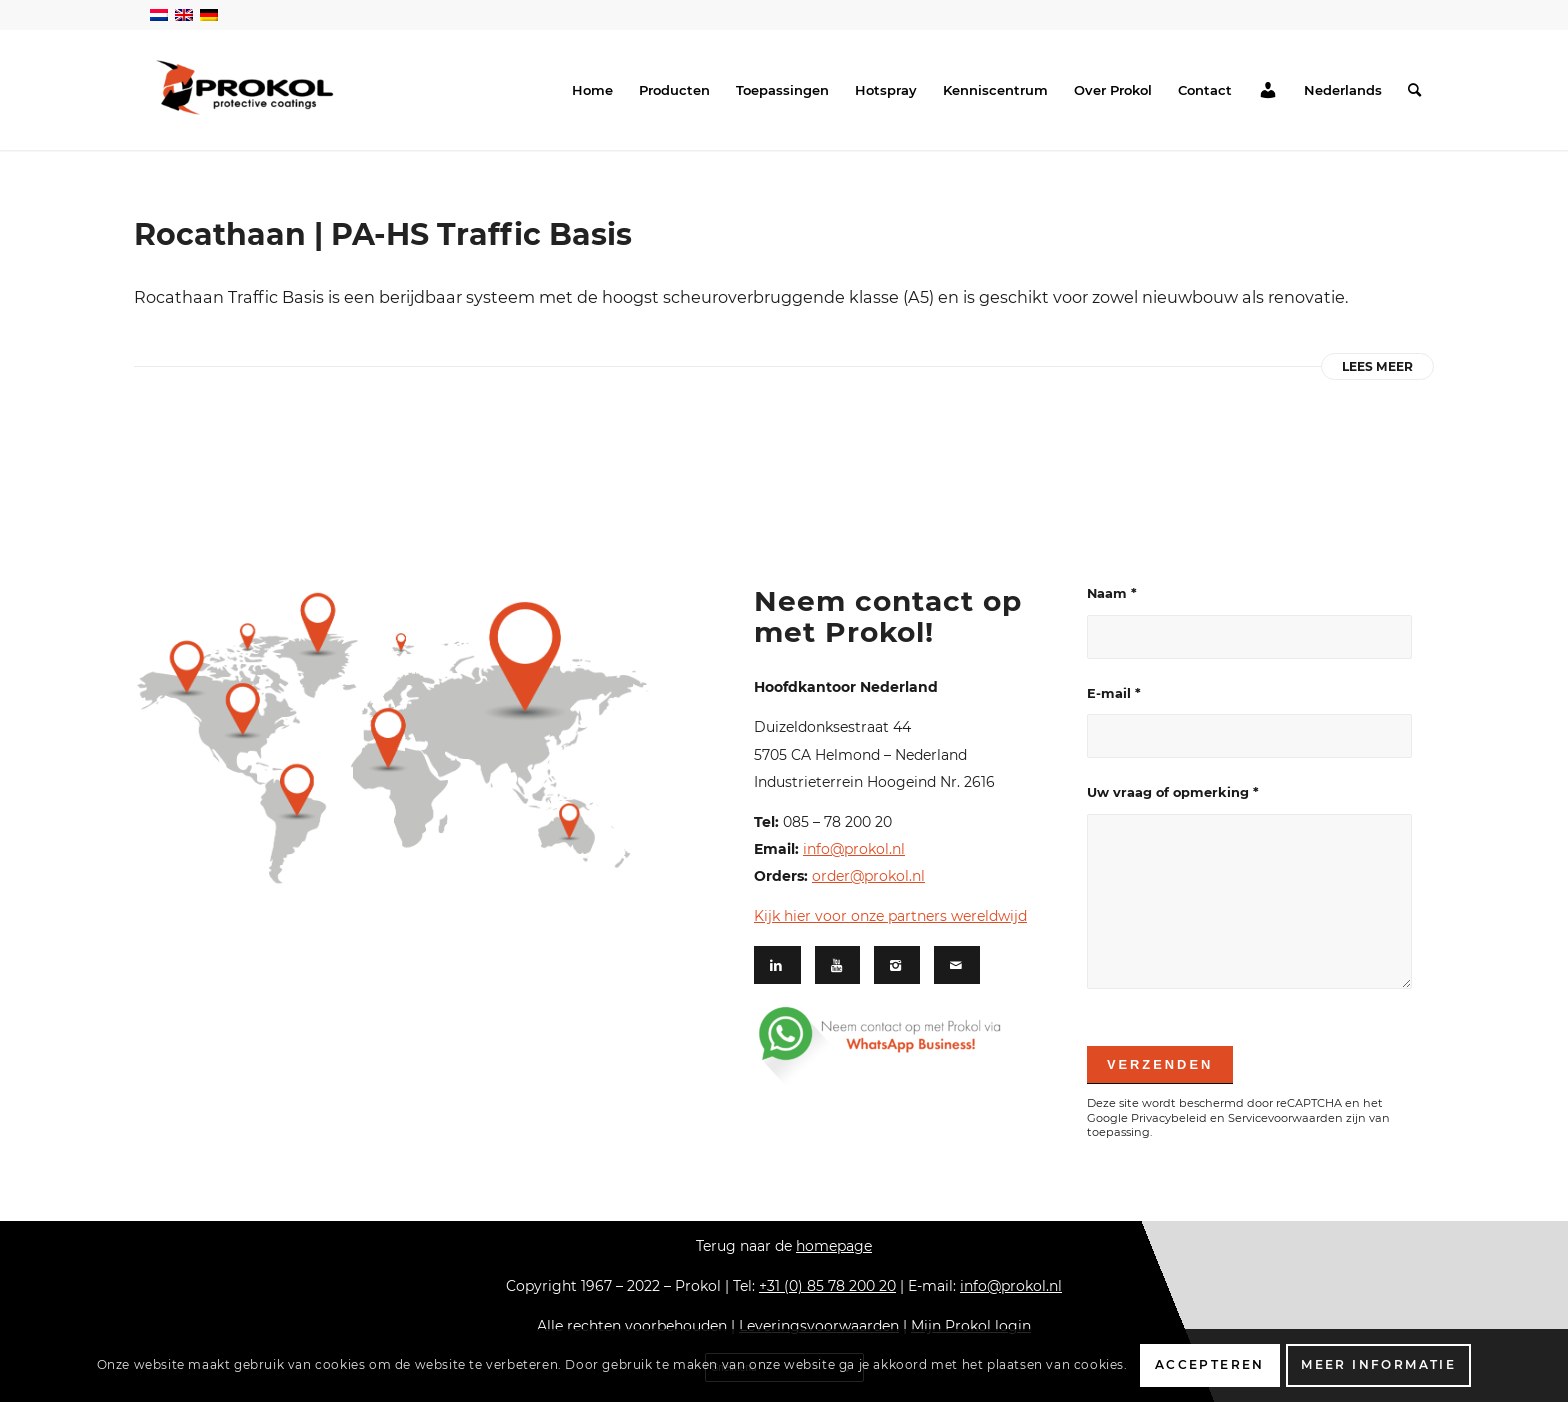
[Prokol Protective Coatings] (244, 87)
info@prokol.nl (854, 849)
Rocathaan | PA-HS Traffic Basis (383, 234)
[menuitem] (592, 90)
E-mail (1114, 693)
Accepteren (1210, 1364)
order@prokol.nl (868, 876)
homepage (834, 1246)
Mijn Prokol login (971, 1326)
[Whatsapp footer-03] (907, 1045)
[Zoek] (1414, 90)
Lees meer (1377, 366)
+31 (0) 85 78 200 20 (827, 1286)
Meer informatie (1378, 1364)
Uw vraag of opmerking (1173, 792)
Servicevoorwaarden (1285, 1118)
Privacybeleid (1169, 1118)
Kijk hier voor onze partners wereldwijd (890, 916)
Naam (1112, 593)
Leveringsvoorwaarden (819, 1326)
